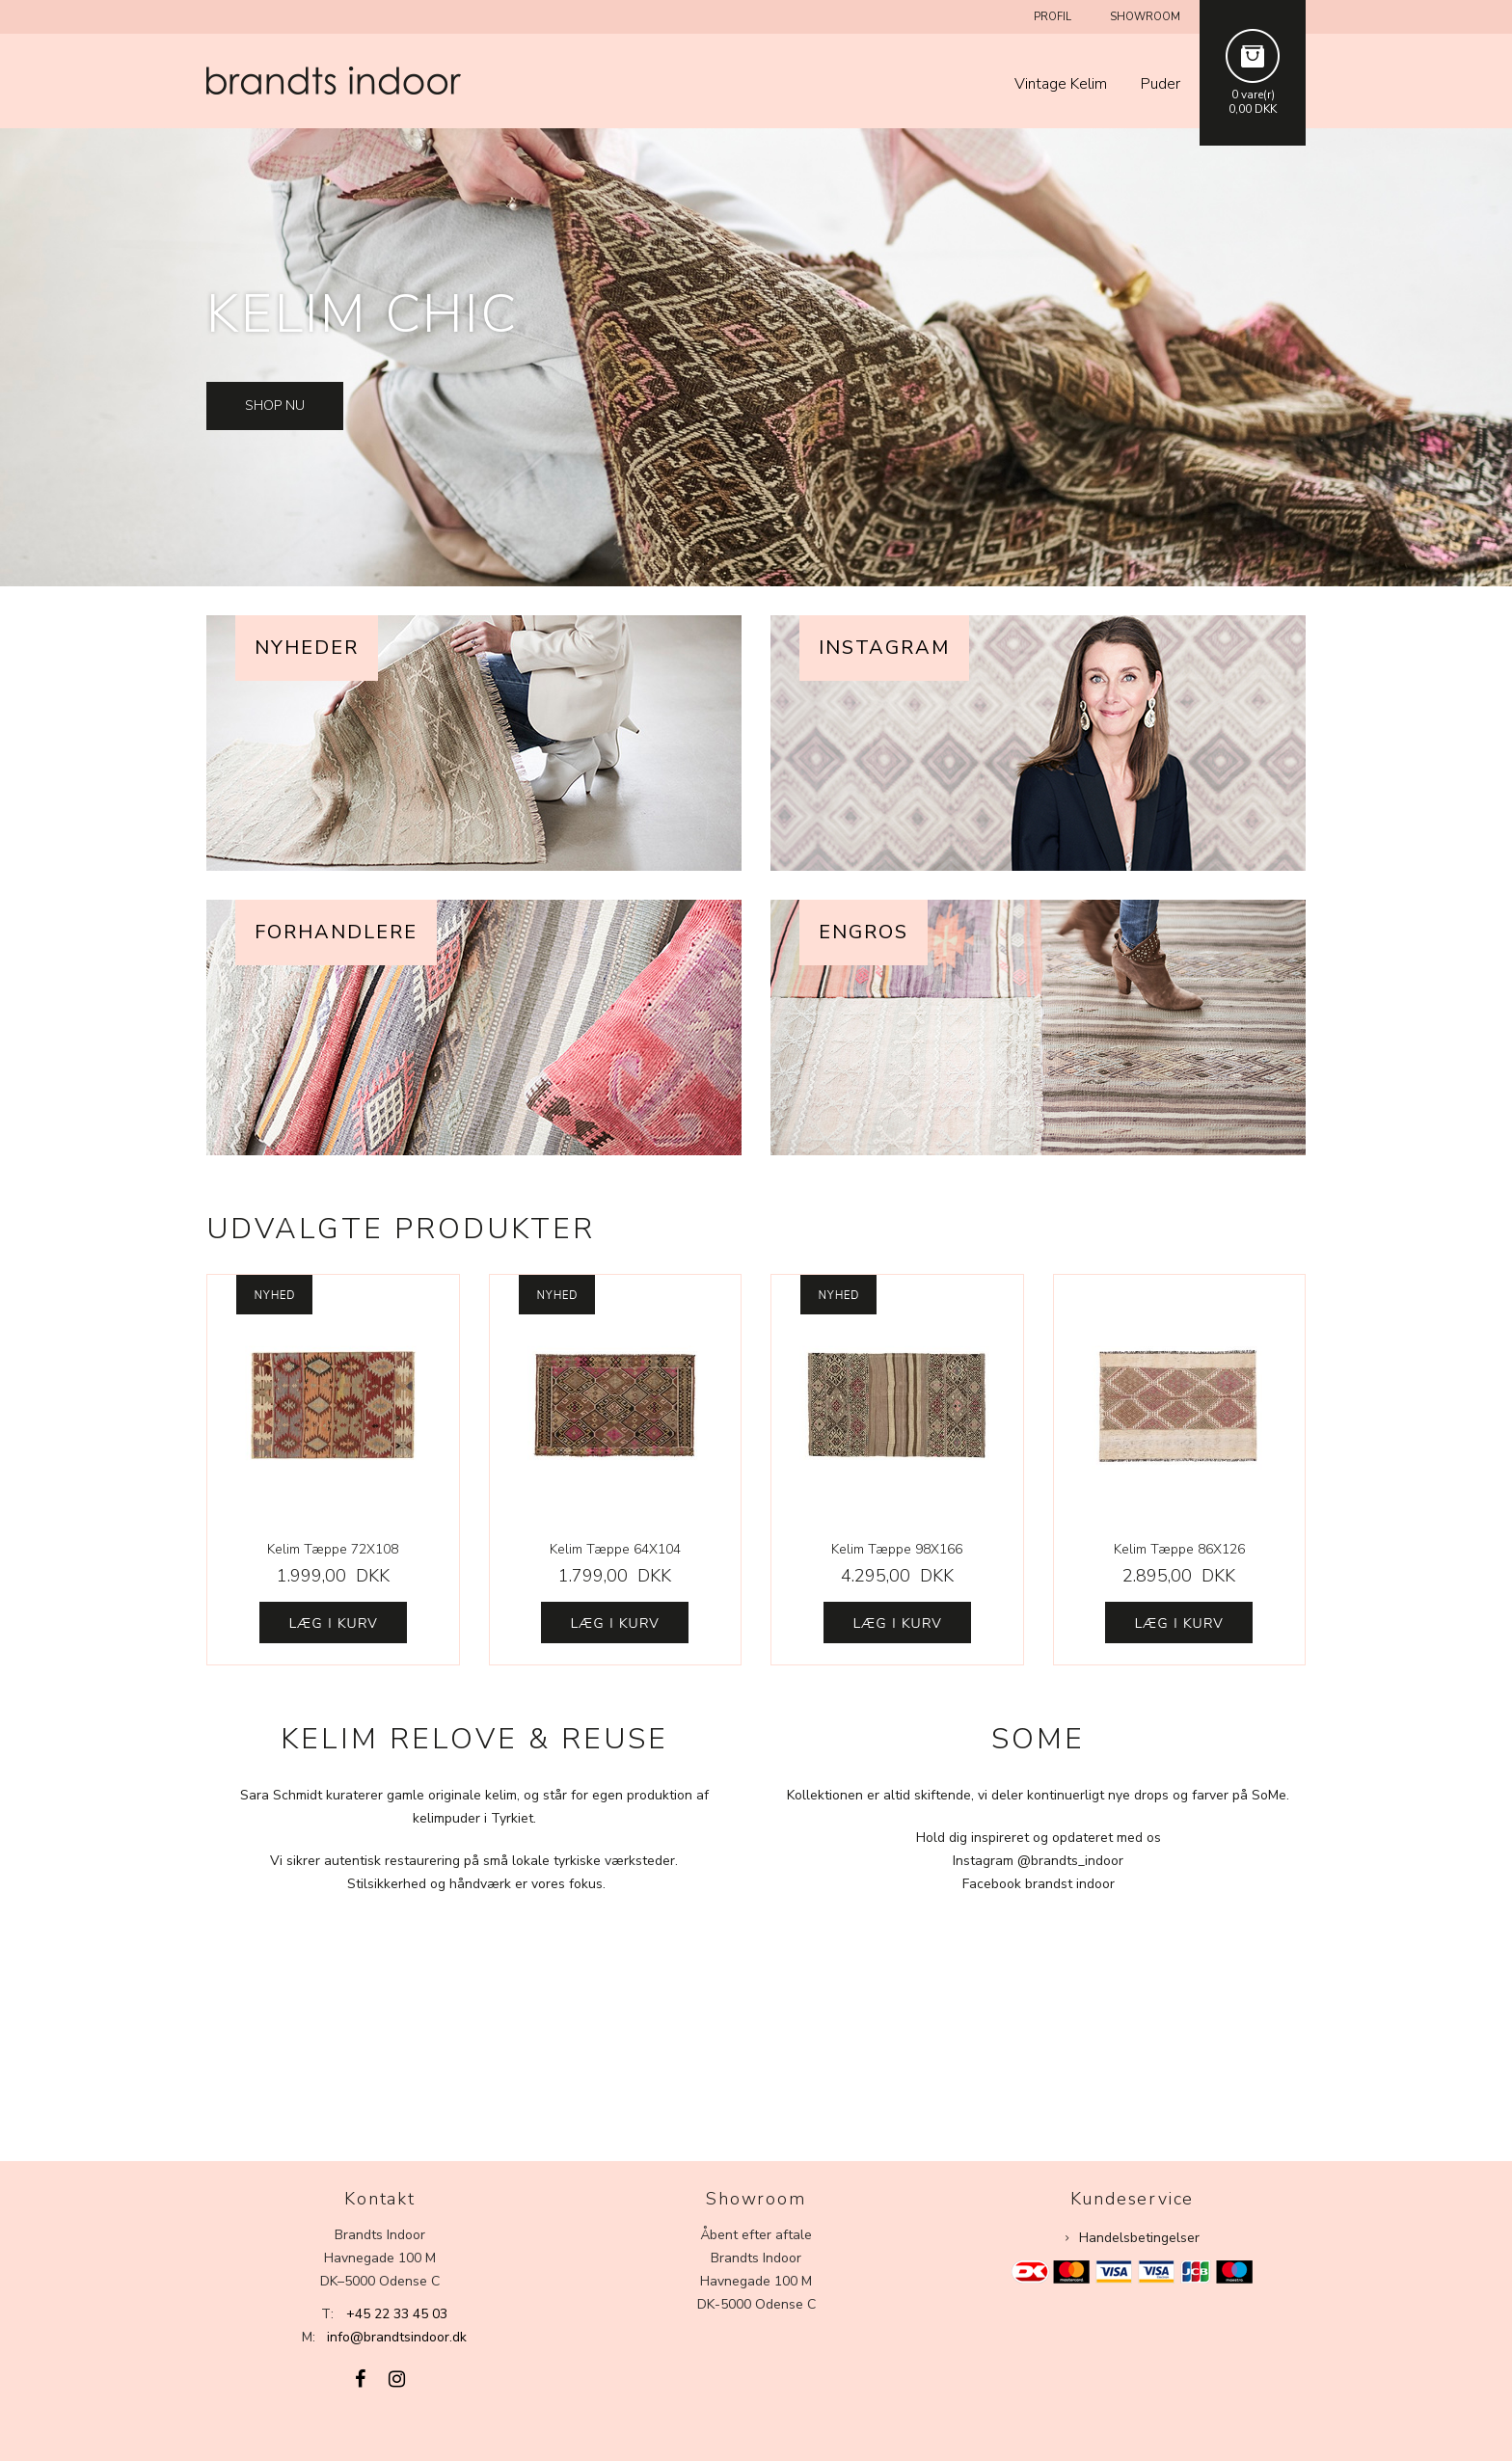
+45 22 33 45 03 (396, 2314)
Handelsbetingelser (1139, 2238)
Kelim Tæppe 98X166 (896, 1549)
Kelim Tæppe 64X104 (615, 1549)
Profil (1052, 17)
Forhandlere (336, 932)
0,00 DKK (1252, 109)
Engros (863, 932)
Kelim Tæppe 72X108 (332, 1549)
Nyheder (307, 648)
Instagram (884, 648)
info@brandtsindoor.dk (397, 2337)
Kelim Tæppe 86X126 (1179, 1549)
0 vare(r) (1253, 94)
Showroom (1145, 17)
